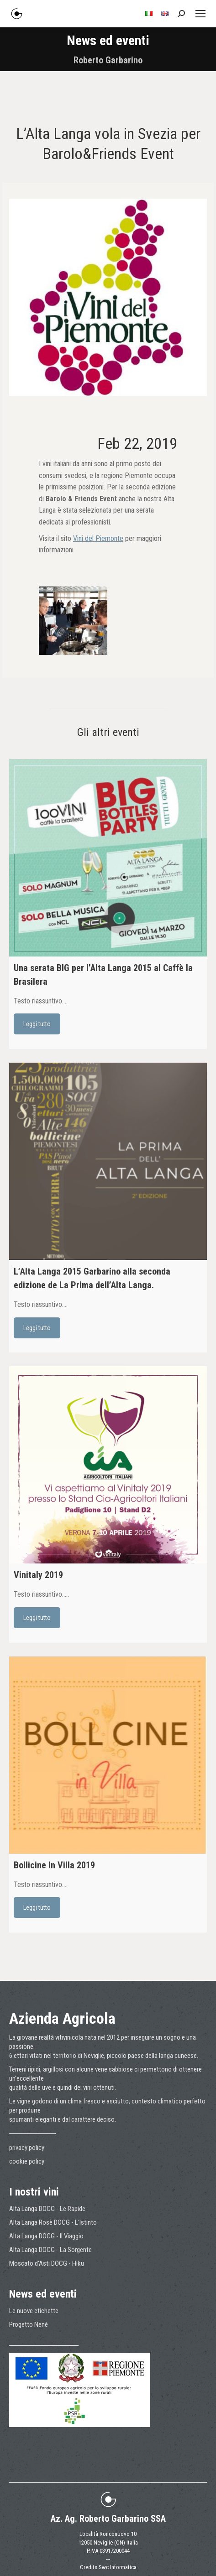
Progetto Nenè (28, 2324)
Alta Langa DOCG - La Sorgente (50, 2250)
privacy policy (26, 2148)
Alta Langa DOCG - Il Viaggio (46, 2236)
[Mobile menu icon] (200, 13)
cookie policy (26, 2161)
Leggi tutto (37, 1024)
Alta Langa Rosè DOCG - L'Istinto (53, 2222)
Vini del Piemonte (98, 538)
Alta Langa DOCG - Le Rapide (47, 2209)
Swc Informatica (118, 2567)
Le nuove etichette (33, 2311)
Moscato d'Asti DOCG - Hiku (46, 2263)
